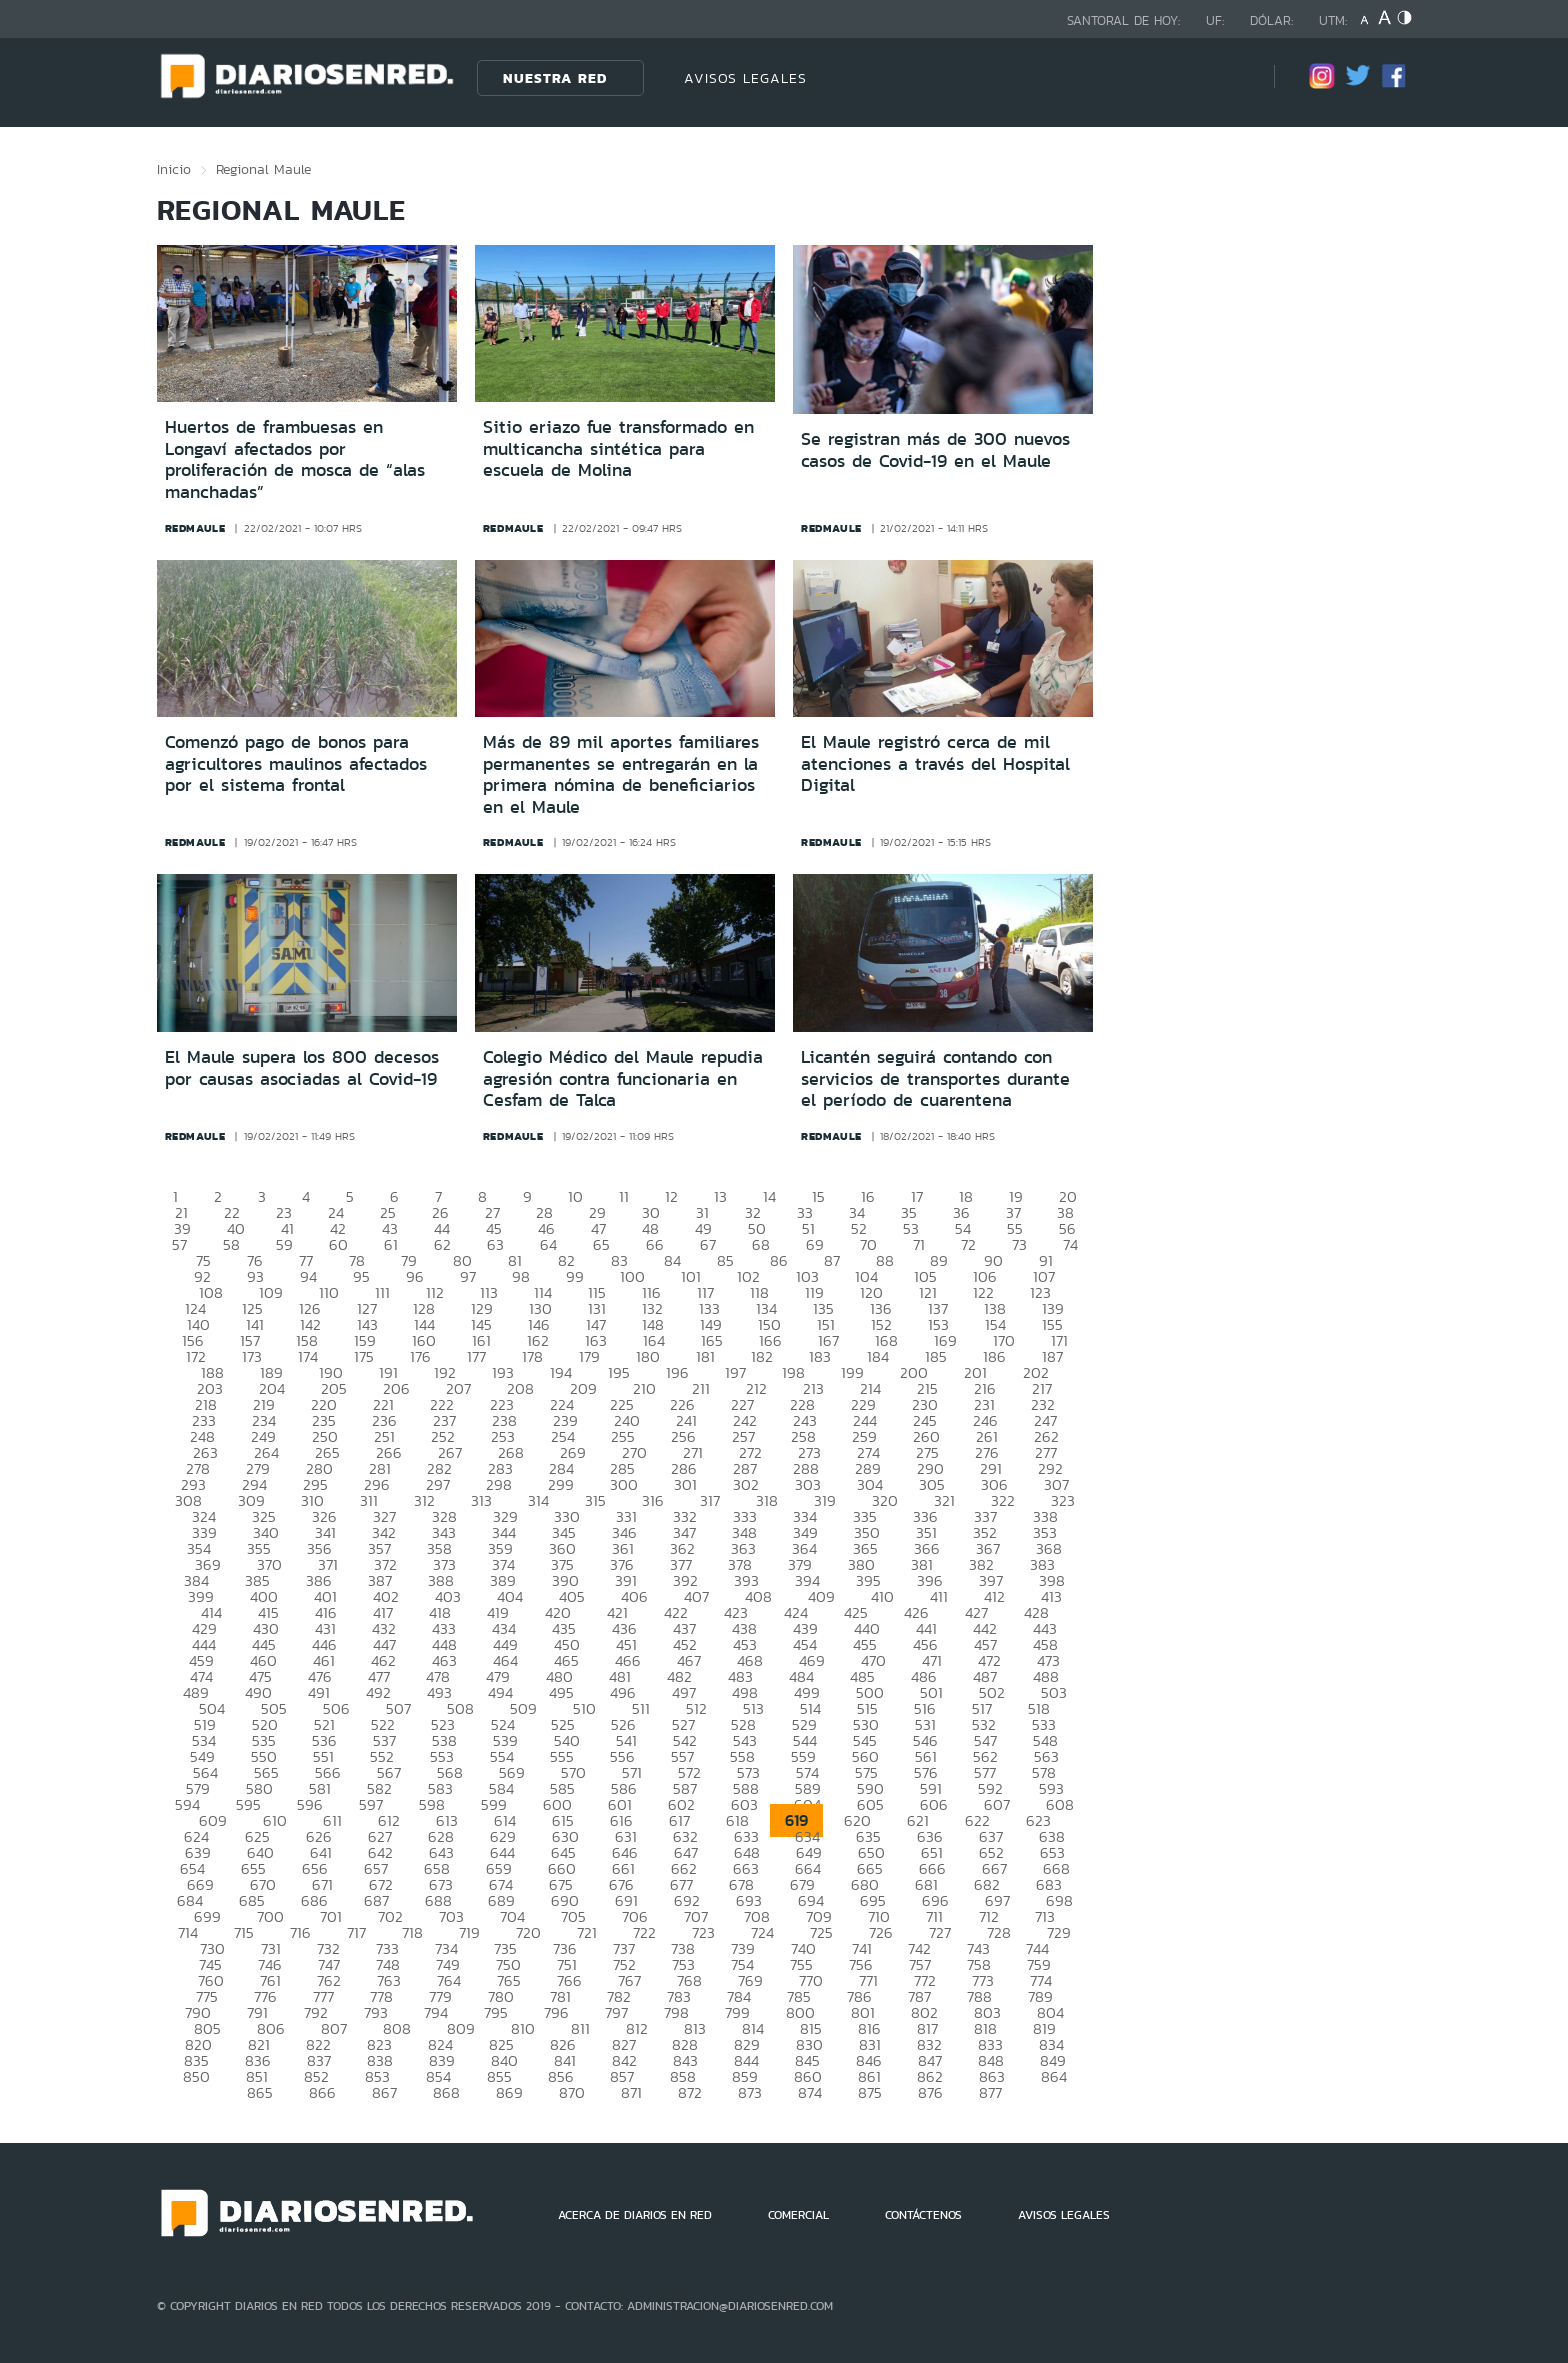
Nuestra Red (555, 78)
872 (690, 2092)
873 (750, 2092)
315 (595, 1500)
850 (196, 2076)
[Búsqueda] (1229, 77)
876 (930, 2092)
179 (589, 1356)
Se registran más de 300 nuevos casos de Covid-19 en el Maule (935, 450)
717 (356, 1932)
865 (260, 2092)
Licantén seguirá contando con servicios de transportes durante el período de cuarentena (935, 1078)
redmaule (195, 528)
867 (384, 2092)
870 (572, 2092)
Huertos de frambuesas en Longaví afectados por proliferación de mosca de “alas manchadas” (295, 459)
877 (990, 2092)
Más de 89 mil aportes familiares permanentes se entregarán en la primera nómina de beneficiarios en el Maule (621, 774)
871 (631, 2092)
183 (820, 1356)
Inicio (174, 169)
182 (762, 1356)
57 (179, 1244)
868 (446, 2092)
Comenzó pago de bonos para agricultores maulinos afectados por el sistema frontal (296, 763)
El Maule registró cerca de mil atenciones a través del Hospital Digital (935, 763)
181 (705, 1356)
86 (779, 1260)
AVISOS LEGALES (745, 78)
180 (648, 1356)
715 (244, 1932)
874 (810, 2092)
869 (509, 2092)
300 (624, 1484)
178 (532, 1356)
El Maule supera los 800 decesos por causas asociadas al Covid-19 (302, 1068)
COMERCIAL (798, 2215)
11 (624, 1196)
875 (870, 2092)
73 (1019, 1244)
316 (653, 1500)
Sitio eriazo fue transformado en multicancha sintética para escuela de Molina (618, 448)
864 (1054, 2076)
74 (1070, 1244)
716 (300, 1932)
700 (270, 1916)
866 (322, 2092)
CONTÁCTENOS (923, 2215)
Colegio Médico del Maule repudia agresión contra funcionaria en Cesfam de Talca (623, 1078)
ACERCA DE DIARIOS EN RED (635, 2215)
